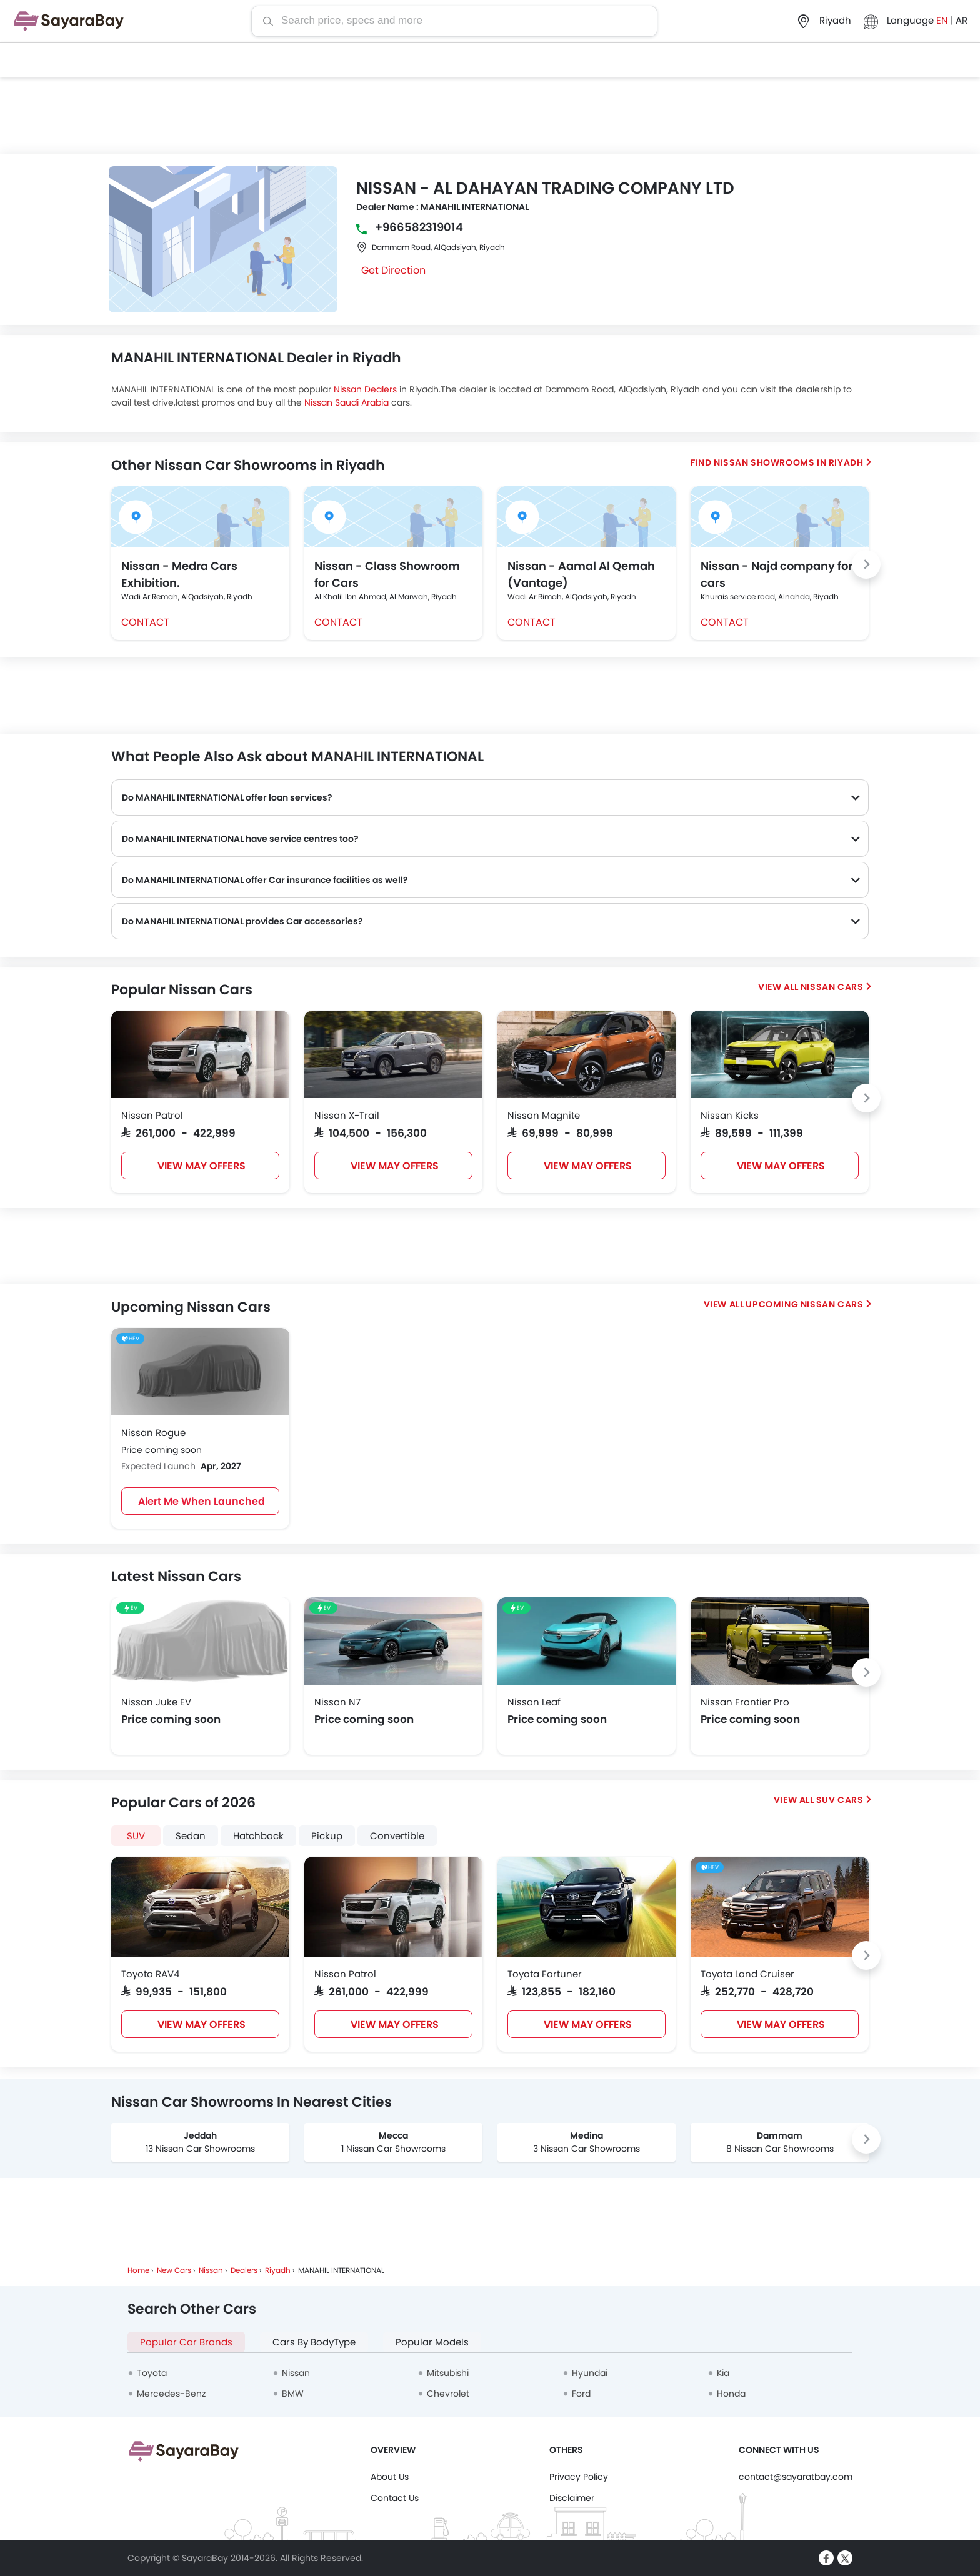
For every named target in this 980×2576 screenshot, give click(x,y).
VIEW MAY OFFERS (202, 1166)
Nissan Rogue (153, 1432)
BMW (293, 2393)
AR (962, 20)
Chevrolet (448, 2393)
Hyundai (590, 2373)
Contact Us (395, 2498)
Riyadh (278, 2270)
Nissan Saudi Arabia (346, 402)
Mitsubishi (448, 2373)
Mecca (393, 2135)
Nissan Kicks (730, 1115)
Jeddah (200, 2135)
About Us (390, 2476)
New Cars (174, 2270)
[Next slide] (866, 564)
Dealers (244, 2270)
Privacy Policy (578, 2476)
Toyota (152, 2373)
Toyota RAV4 (150, 1973)
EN (943, 20)
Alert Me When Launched (201, 1501)
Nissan (211, 2270)
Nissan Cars (832, 987)
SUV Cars (840, 1800)
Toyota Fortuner (545, 1973)
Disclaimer (571, 2498)
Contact (145, 622)
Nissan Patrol (152, 1115)
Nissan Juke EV (156, 1702)
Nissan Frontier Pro (745, 1702)
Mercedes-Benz (171, 2393)
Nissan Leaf (534, 1702)
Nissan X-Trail (346, 1115)
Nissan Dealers (365, 389)
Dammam (779, 2135)
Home (138, 2270)
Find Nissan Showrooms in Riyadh (777, 462)
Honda (731, 2393)
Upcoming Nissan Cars (804, 1304)
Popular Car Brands (186, 2342)
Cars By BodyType (314, 2342)
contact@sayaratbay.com (795, 2476)
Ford (581, 2393)
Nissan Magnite (544, 1115)
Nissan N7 (337, 1702)
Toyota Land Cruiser (747, 1973)
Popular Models (432, 2342)
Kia (723, 2373)
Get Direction (393, 270)
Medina (586, 2135)
